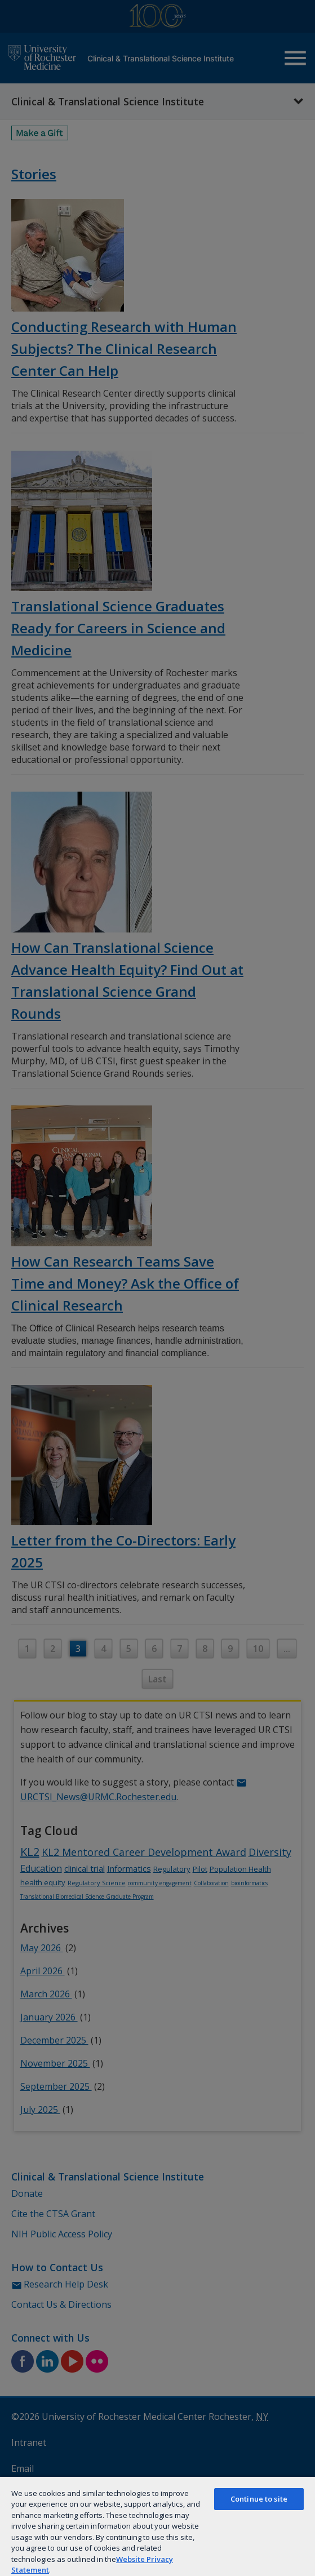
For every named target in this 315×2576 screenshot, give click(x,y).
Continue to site (258, 2499)
